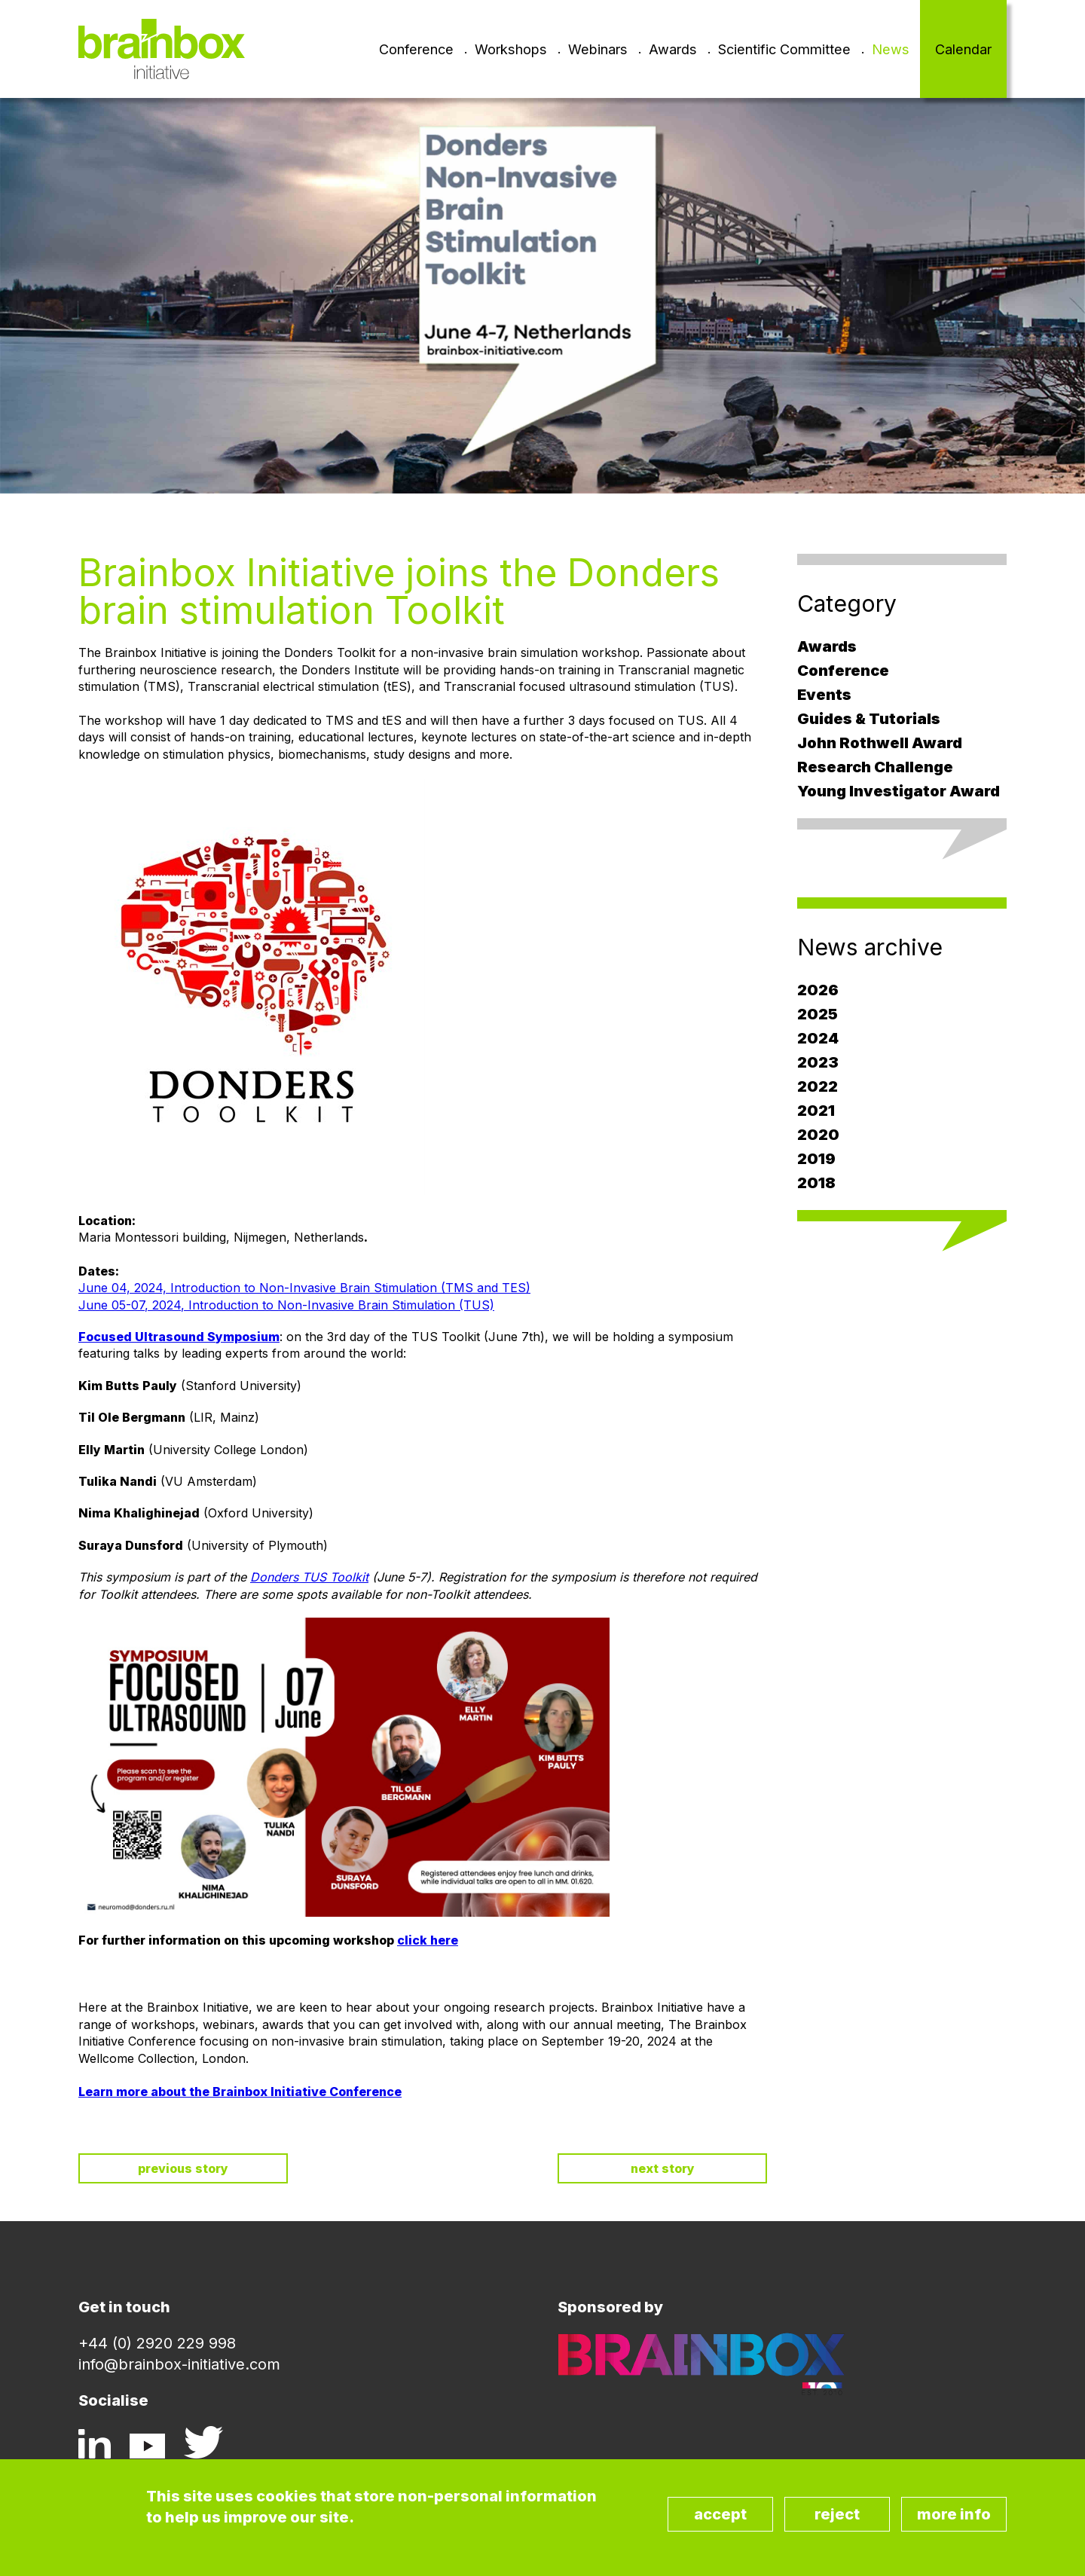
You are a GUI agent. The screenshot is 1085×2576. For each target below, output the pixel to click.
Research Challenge (875, 767)
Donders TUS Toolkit (309, 1576)
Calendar (963, 49)
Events (824, 695)
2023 (818, 1062)
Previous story (183, 2168)
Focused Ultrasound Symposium (179, 1336)
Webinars (598, 49)
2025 (817, 1014)
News (890, 49)
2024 (818, 1038)
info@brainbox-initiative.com (179, 2364)
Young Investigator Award (898, 791)
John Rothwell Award (879, 743)
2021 (816, 1111)
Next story (663, 2168)
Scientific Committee (784, 49)
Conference (416, 49)
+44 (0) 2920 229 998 (157, 2343)
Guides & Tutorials (868, 719)
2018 (816, 1183)
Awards (673, 49)
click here (427, 1940)
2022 (817, 1086)
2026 (818, 990)
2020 (818, 1135)
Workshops (511, 49)
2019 (816, 1159)
